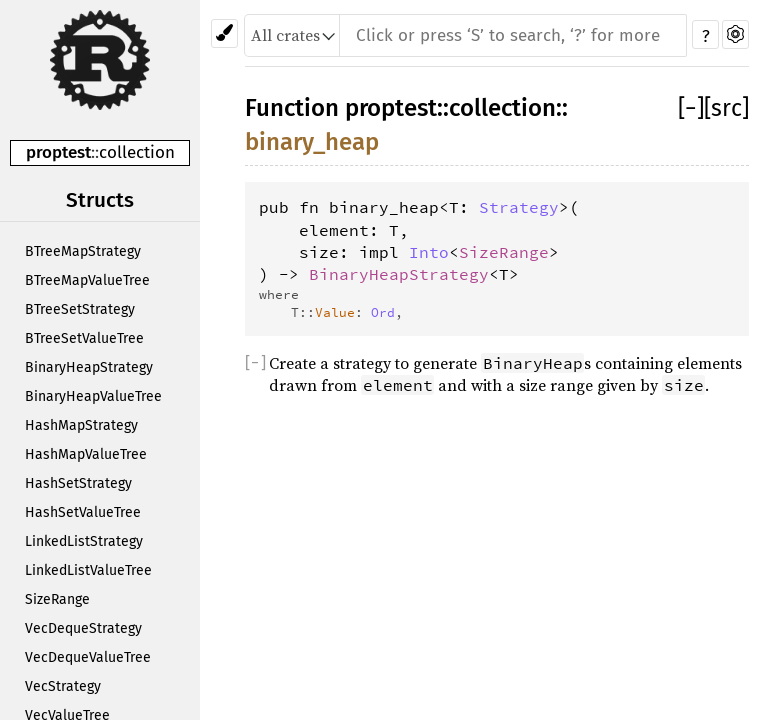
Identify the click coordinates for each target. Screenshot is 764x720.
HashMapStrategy (81, 425)
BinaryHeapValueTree (93, 396)
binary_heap (312, 142)
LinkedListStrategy (84, 541)
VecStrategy (63, 686)
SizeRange (57, 599)
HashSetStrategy (78, 483)
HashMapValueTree (86, 454)
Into (429, 252)
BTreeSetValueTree (84, 338)
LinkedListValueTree (88, 570)
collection (137, 152)
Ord (383, 312)
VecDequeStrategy (83, 628)
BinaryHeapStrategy (89, 367)
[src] (726, 108)
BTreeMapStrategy (83, 251)
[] (691, 108)
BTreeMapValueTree (87, 280)
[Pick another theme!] (224, 33)
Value (335, 312)
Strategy (519, 207)
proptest (58, 152)
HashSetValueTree (83, 512)
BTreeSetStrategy (80, 309)
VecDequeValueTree (88, 657)
